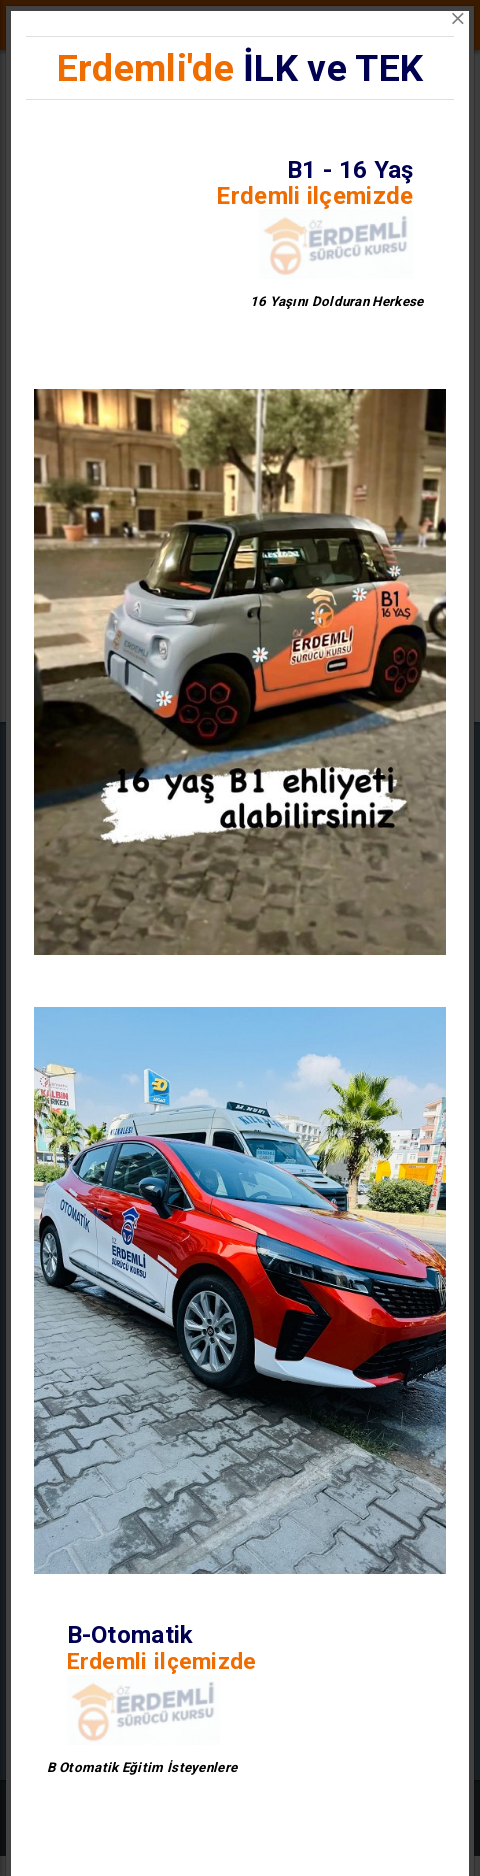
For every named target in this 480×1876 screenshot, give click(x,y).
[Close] (458, 19)
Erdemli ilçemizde (314, 196)
